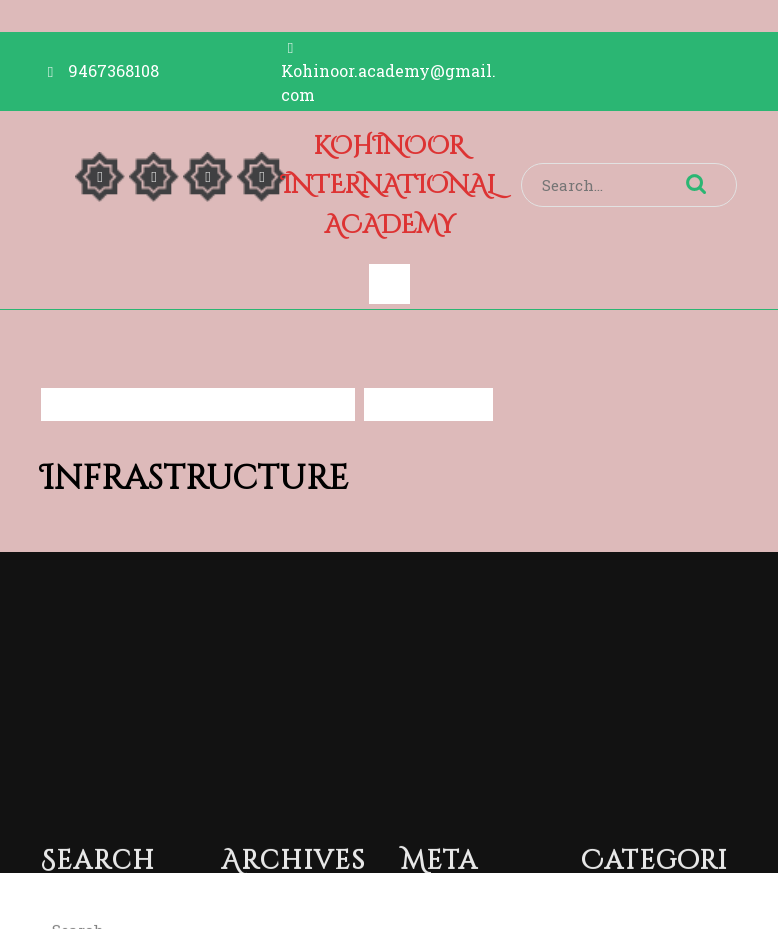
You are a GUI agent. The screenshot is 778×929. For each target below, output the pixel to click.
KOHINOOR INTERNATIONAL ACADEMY (389, 186)
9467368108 (113, 70)
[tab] (389, 284)
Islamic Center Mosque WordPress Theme (329, 901)
